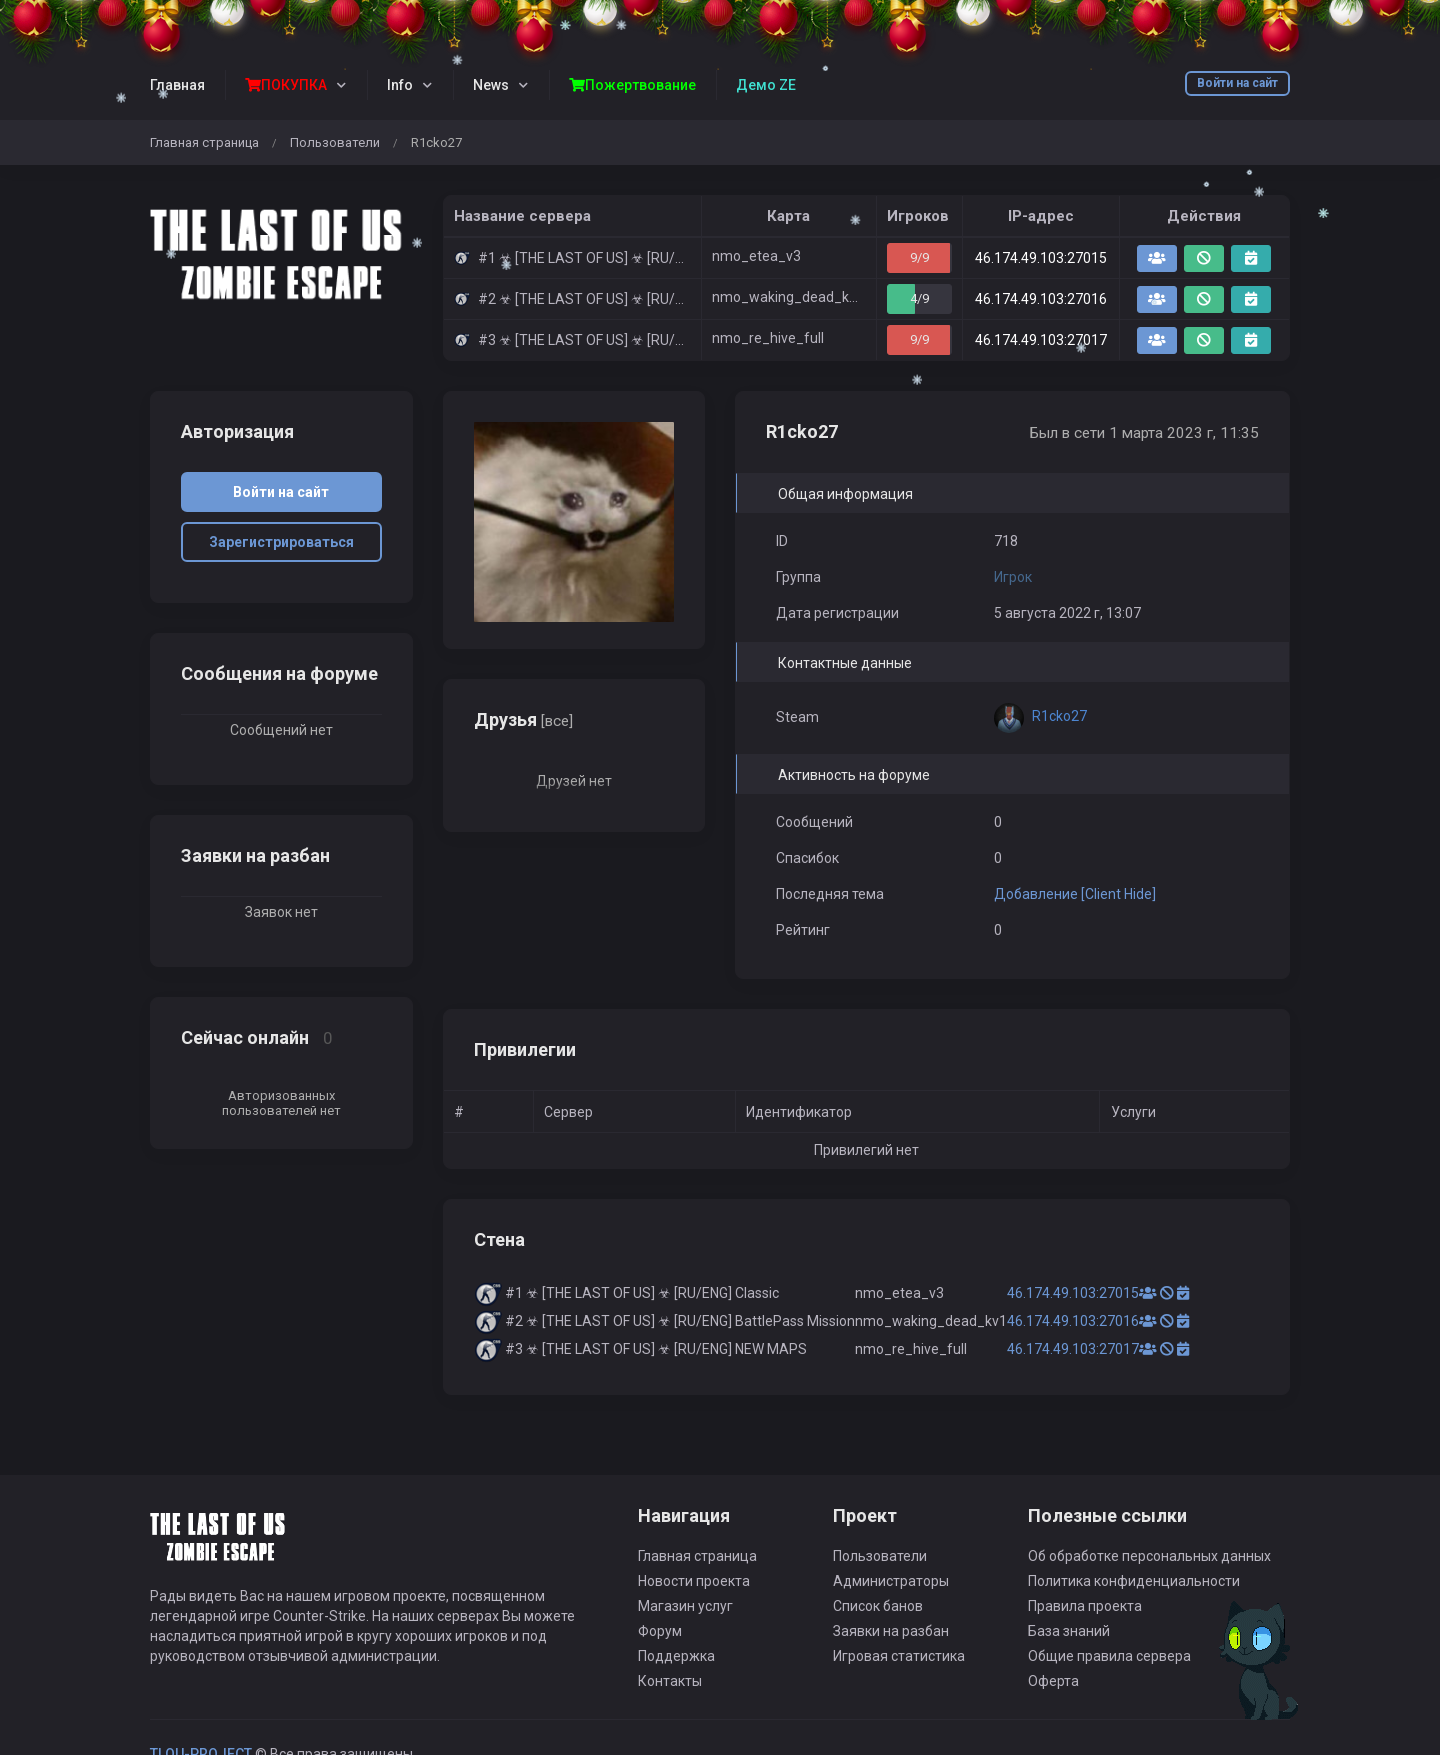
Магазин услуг (685, 1606)
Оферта (1053, 1681)
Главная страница (204, 142)
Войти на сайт (1237, 83)
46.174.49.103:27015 (1041, 258)
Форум (660, 1631)
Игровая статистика (899, 1656)
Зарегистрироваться (281, 542)
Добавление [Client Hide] (1075, 894)
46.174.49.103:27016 (1041, 299)
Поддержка (676, 1656)
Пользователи (335, 142)
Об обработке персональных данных (1149, 1556)
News (491, 85)
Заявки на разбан (891, 1631)
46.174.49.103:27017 (1041, 340)
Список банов (878, 1606)
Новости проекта (694, 1581)
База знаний (1069, 1631)
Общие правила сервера (1109, 1656)
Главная (177, 85)
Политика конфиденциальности (1134, 1581)
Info (400, 85)
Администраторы (891, 1581)
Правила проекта (1085, 1606)
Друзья (523, 719)
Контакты (670, 1681)
